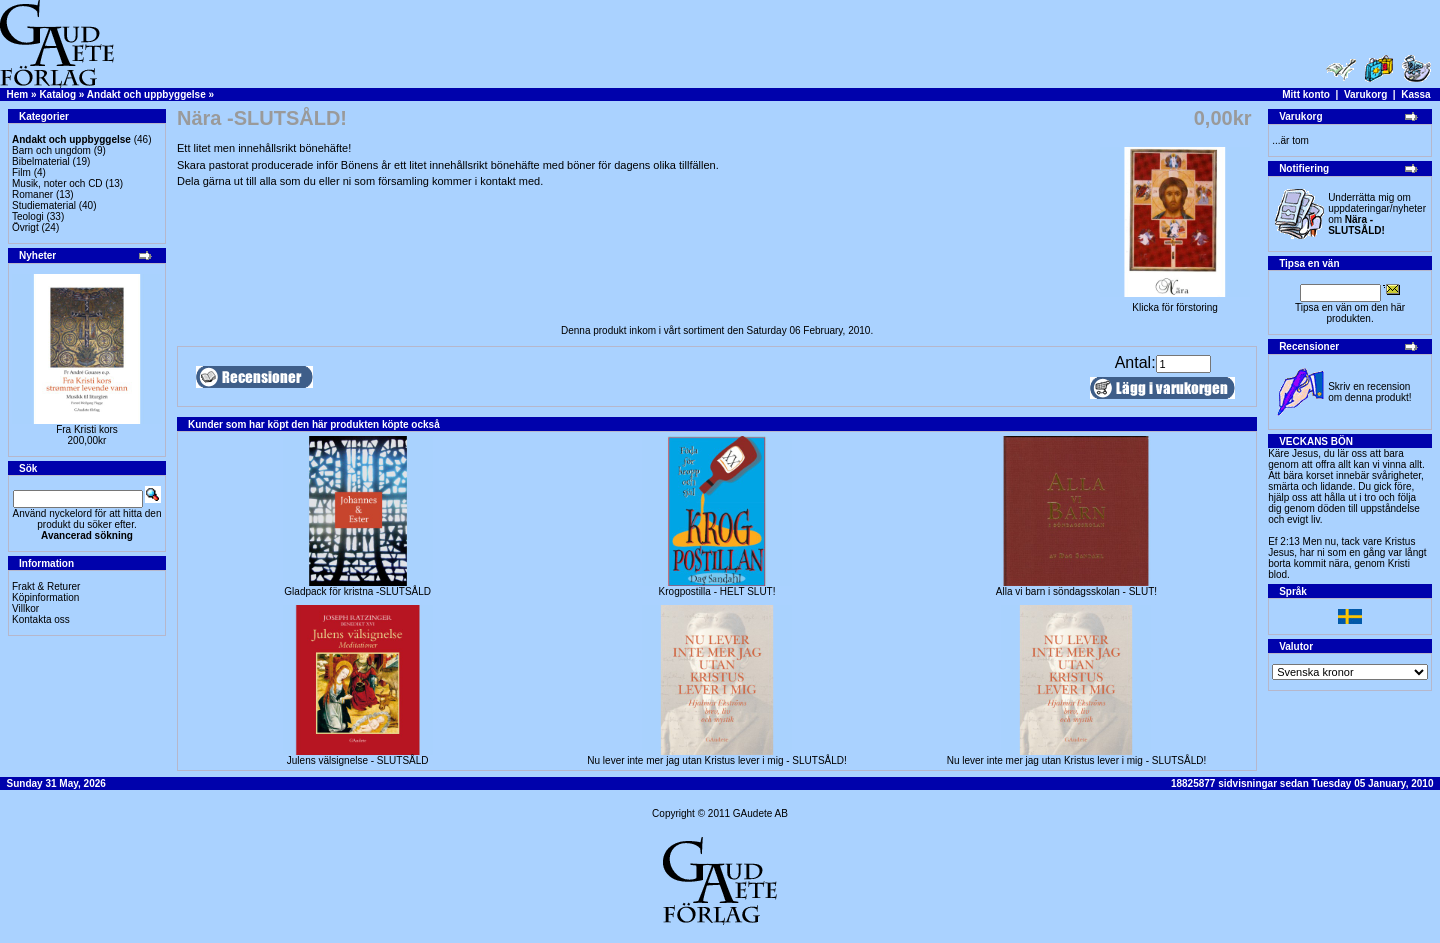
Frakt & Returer (46, 586)
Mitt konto (1306, 94)
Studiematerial (44, 205)
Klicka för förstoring (1175, 303)
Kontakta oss (41, 619)
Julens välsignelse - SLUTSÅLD (358, 760)
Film (21, 172)
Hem (18, 94)
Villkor (25, 608)
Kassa (1415, 94)
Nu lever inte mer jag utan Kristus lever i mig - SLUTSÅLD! (717, 760)
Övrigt (25, 227)
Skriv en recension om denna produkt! (1369, 392)
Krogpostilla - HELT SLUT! (717, 591)
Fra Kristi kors (87, 429)
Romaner (32, 194)
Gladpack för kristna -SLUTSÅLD (357, 591)
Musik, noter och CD (57, 183)
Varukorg (1365, 94)
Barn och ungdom (51, 150)
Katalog (57, 94)
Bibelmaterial (41, 161)
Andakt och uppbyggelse (146, 94)
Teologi (28, 216)
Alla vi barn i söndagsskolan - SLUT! (1076, 591)
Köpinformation (45, 597)
